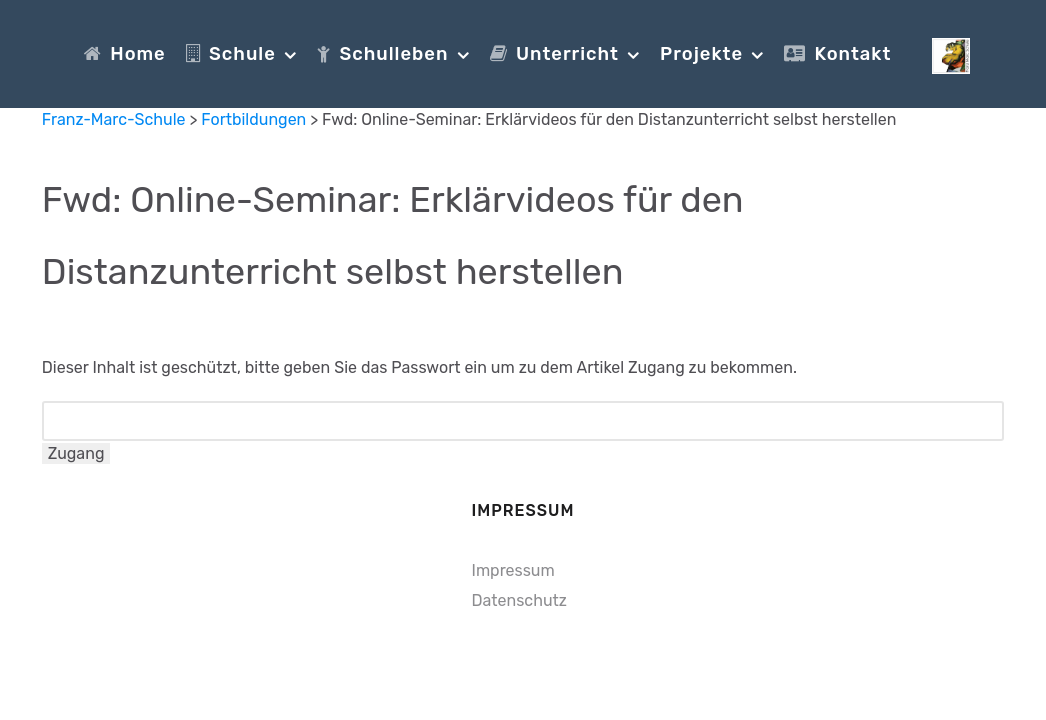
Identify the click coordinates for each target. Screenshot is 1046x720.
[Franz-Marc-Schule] (951, 53)
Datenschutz (519, 600)
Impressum (513, 570)
